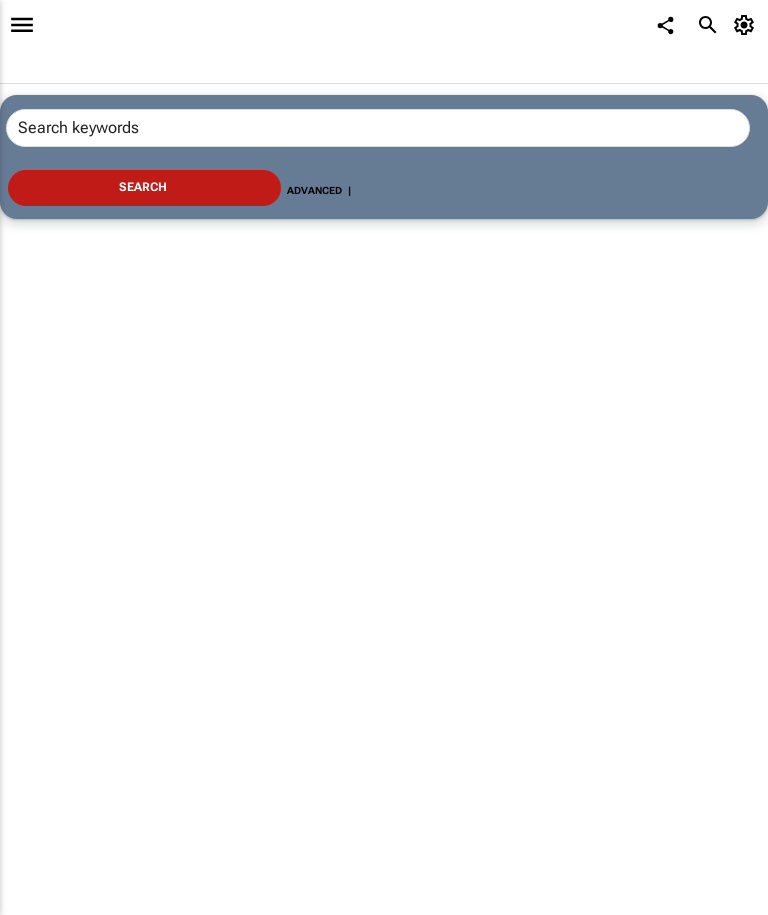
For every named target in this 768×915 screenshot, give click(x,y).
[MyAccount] (747, 25)
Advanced (314, 190)
